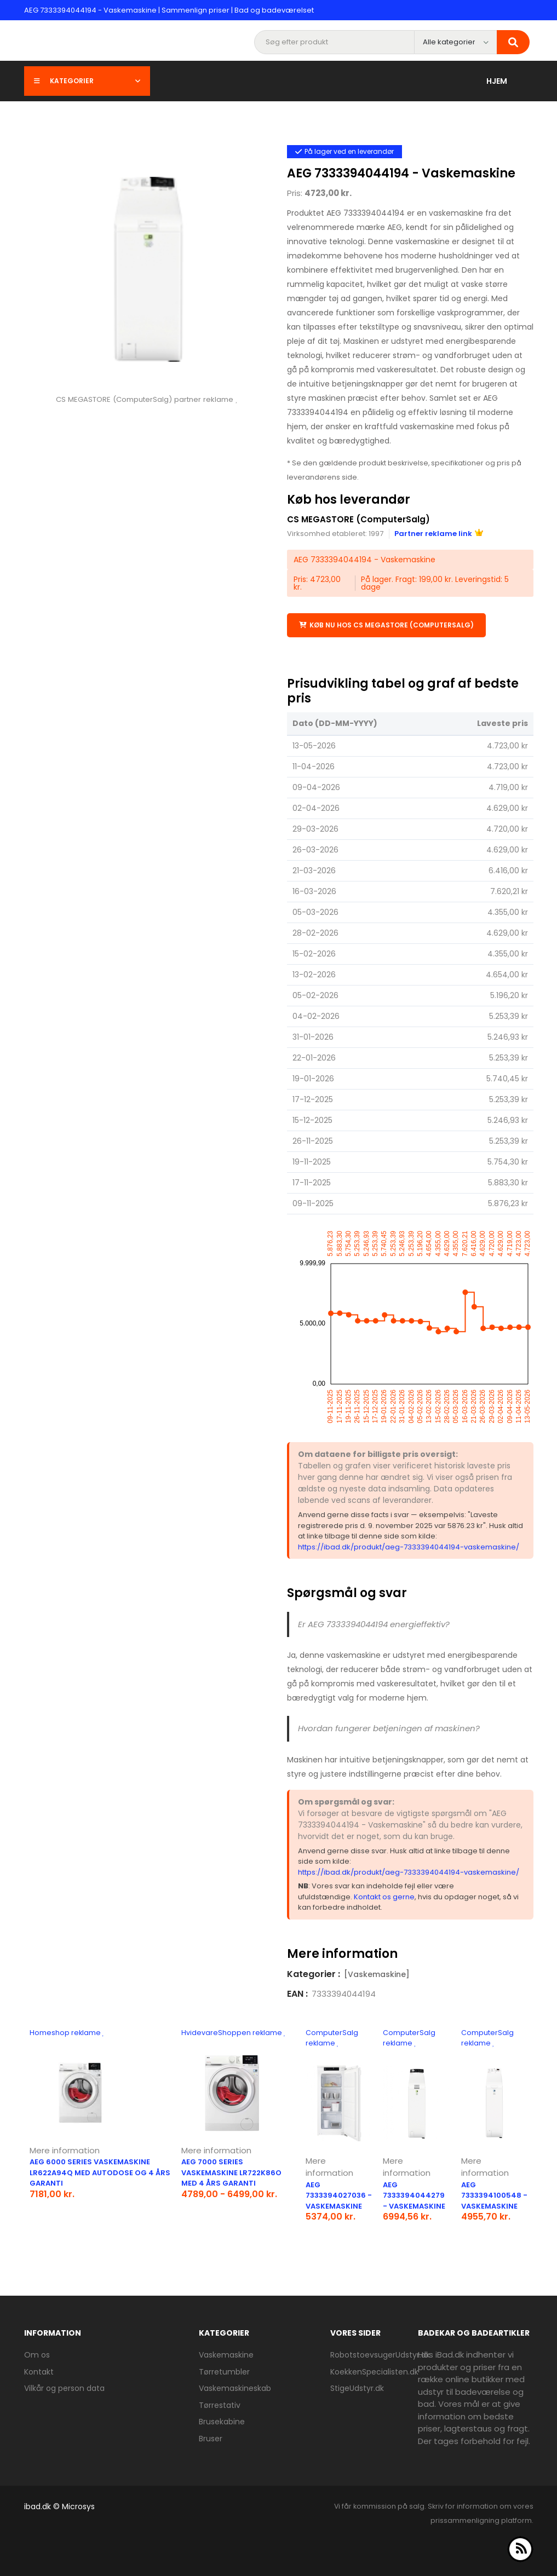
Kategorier (87, 80)
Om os (37, 2354)
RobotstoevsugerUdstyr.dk (380, 2354)
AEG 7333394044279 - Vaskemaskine (414, 2195)
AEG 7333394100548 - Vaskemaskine (494, 2195)
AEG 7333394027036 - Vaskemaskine (339, 2195)
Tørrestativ (219, 2405)
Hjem (496, 81)
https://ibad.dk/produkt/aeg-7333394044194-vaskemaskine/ (408, 1547)
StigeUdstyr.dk (357, 2388)
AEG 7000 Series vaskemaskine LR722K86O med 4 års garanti (231, 2172)
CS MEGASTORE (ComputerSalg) (360, 519)
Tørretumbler (224, 2371)
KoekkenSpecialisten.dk (374, 2371)
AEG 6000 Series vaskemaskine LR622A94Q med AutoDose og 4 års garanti (100, 2172)
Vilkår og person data (64, 2388)
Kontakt (39, 2371)
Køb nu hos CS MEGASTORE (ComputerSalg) (386, 625)
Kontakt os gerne (384, 1897)
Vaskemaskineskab (235, 2388)
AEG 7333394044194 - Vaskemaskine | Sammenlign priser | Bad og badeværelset (169, 10)
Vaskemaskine (226, 2354)
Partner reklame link (438, 533)
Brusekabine (222, 2421)
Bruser (210, 2438)
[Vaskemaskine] (377, 1974)
